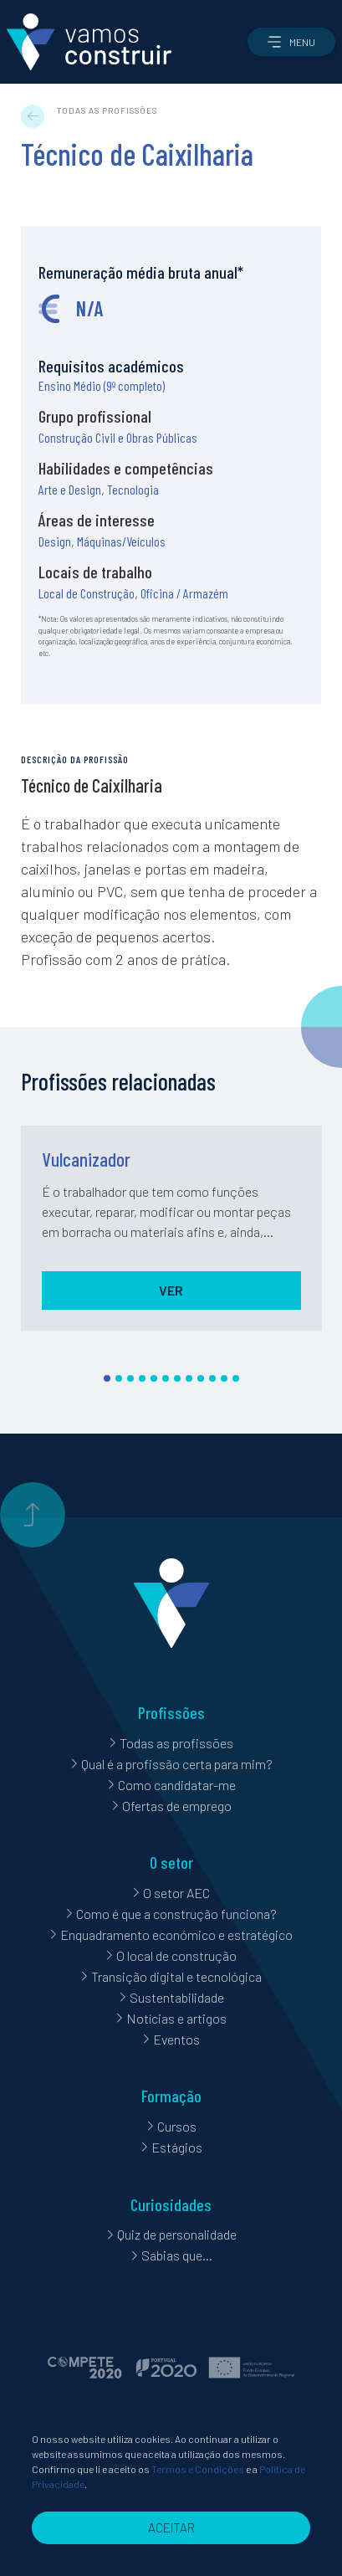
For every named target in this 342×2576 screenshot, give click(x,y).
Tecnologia (133, 489)
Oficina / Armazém (184, 593)
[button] (291, 42)
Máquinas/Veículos (121, 541)
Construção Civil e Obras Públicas (117, 437)
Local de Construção (86, 593)
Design (54, 541)
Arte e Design (69, 489)
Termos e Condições (197, 2498)
